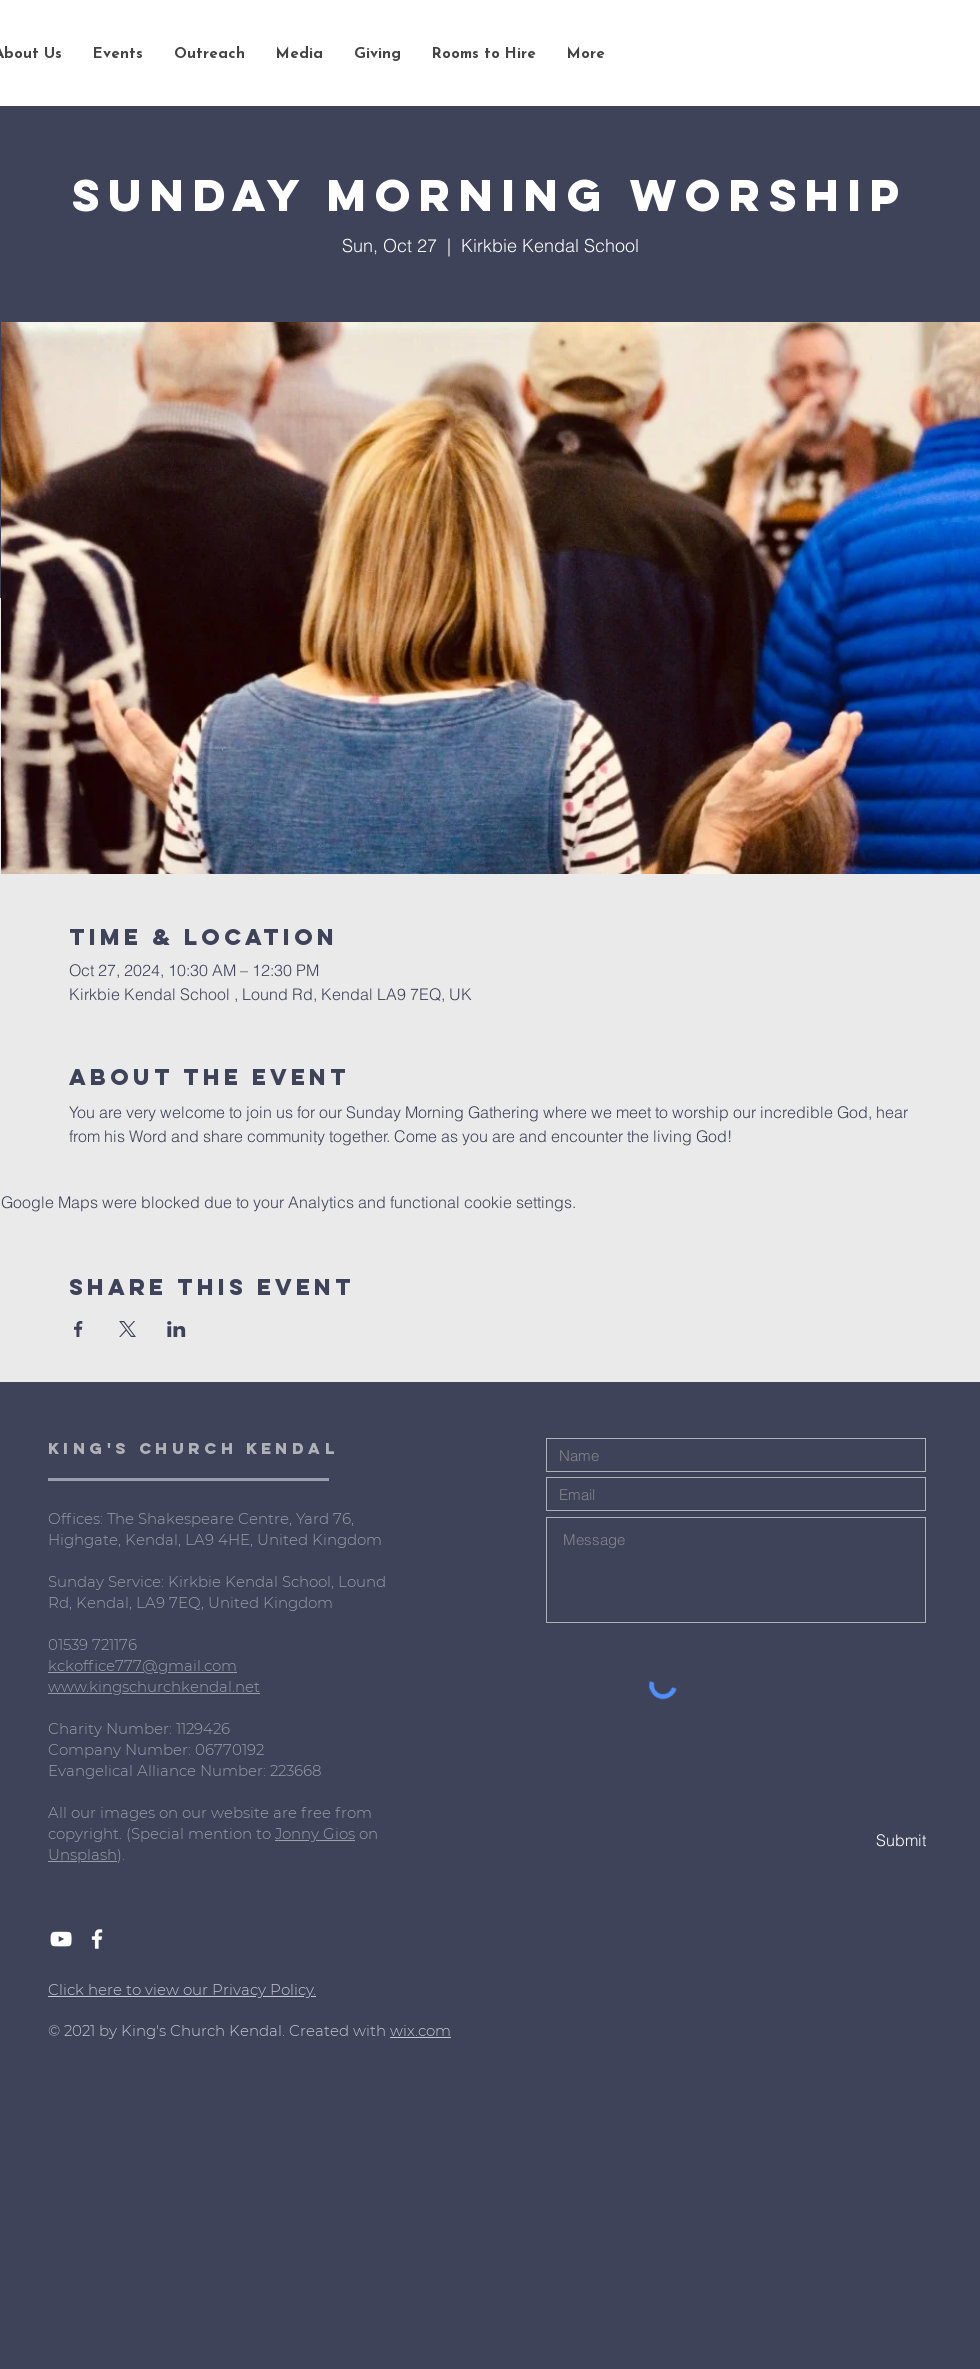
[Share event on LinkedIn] (176, 1329)
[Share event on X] (127, 1329)
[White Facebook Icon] (97, 1939)
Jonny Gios (315, 1833)
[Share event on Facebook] (78, 1329)
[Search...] (849, 55)
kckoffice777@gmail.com (142, 1665)
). (121, 1854)
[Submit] (855, 1840)
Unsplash (82, 1854)
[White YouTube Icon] (61, 1939)
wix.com (420, 2030)
